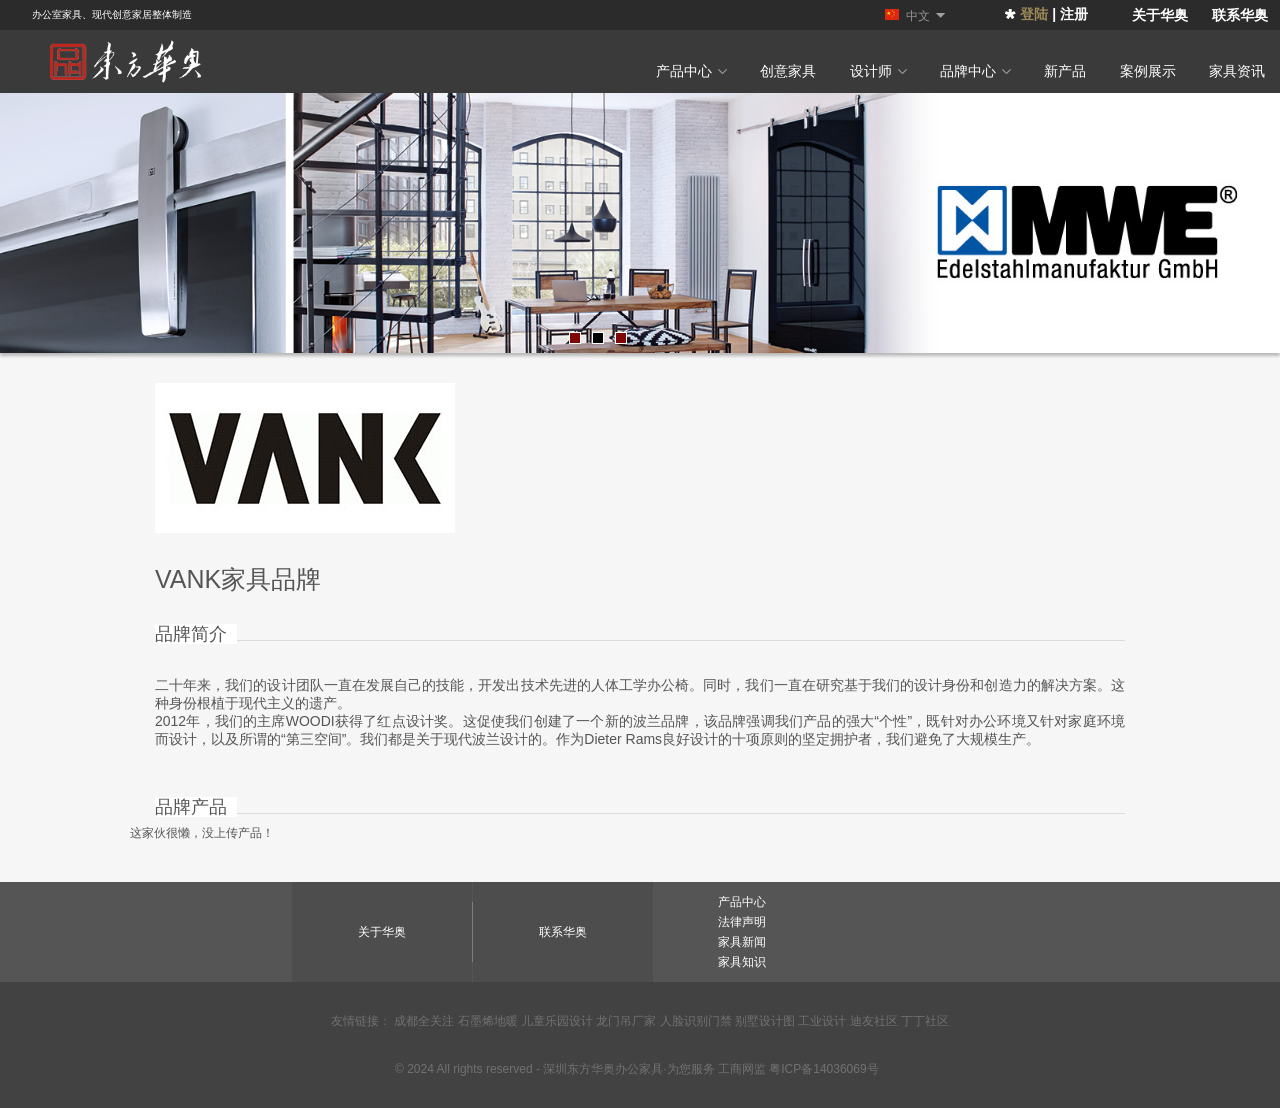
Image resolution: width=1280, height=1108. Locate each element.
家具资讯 (1237, 71)
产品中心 (691, 71)
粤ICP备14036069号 (823, 1069)
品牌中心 (975, 71)
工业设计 (822, 1021)
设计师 (878, 71)
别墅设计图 (765, 1021)
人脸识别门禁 (696, 1021)
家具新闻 (742, 942)
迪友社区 (874, 1021)
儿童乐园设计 (557, 1021)
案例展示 (1148, 71)
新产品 (1065, 71)
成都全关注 (424, 1021)
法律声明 (742, 922)
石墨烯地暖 (488, 1021)
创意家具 (788, 71)
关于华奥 (1160, 15)
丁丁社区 (925, 1021)
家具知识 (742, 962)
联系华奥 (1240, 15)
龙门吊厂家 (626, 1021)
